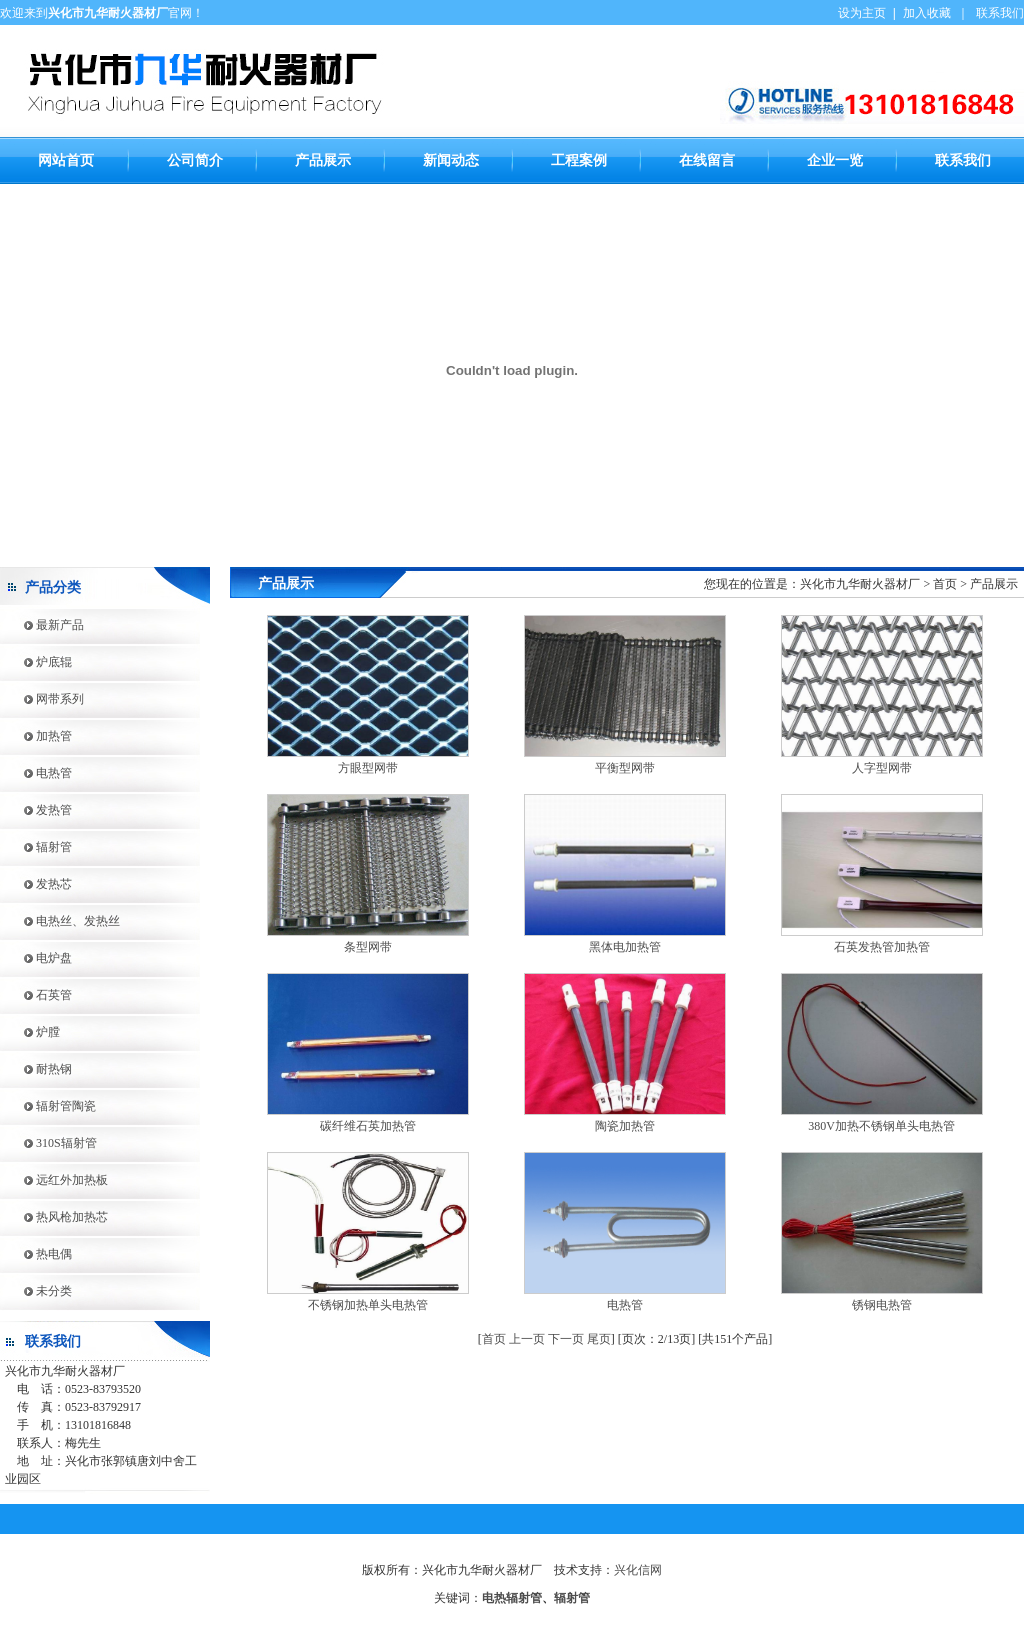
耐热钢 (36, 1069)
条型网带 (368, 947)
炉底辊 (36, 662)
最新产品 (42, 625)
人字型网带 (882, 768)
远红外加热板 (54, 1180)
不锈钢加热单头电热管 (368, 1305)
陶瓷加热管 (625, 1126)
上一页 (527, 1339)
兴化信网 (638, 1570)
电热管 (36, 773)
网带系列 (42, 699)
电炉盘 (36, 958)
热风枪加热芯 (54, 1217)
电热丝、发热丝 (60, 921)
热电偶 (36, 1254)
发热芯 (36, 884)
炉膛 (30, 1032)
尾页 (599, 1339)
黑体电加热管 (625, 947)
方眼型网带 (368, 768)
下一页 (566, 1339)
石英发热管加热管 (882, 947)
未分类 (36, 1291)
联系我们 (1000, 13)
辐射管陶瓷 (48, 1106)
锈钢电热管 (882, 1305)
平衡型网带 (625, 768)
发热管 (36, 810)
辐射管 (36, 847)
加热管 (36, 736)
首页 (494, 1339)
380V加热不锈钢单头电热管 (881, 1126)
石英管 (36, 995)
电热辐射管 (512, 1598)
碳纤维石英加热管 (368, 1126)
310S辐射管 (48, 1143)
